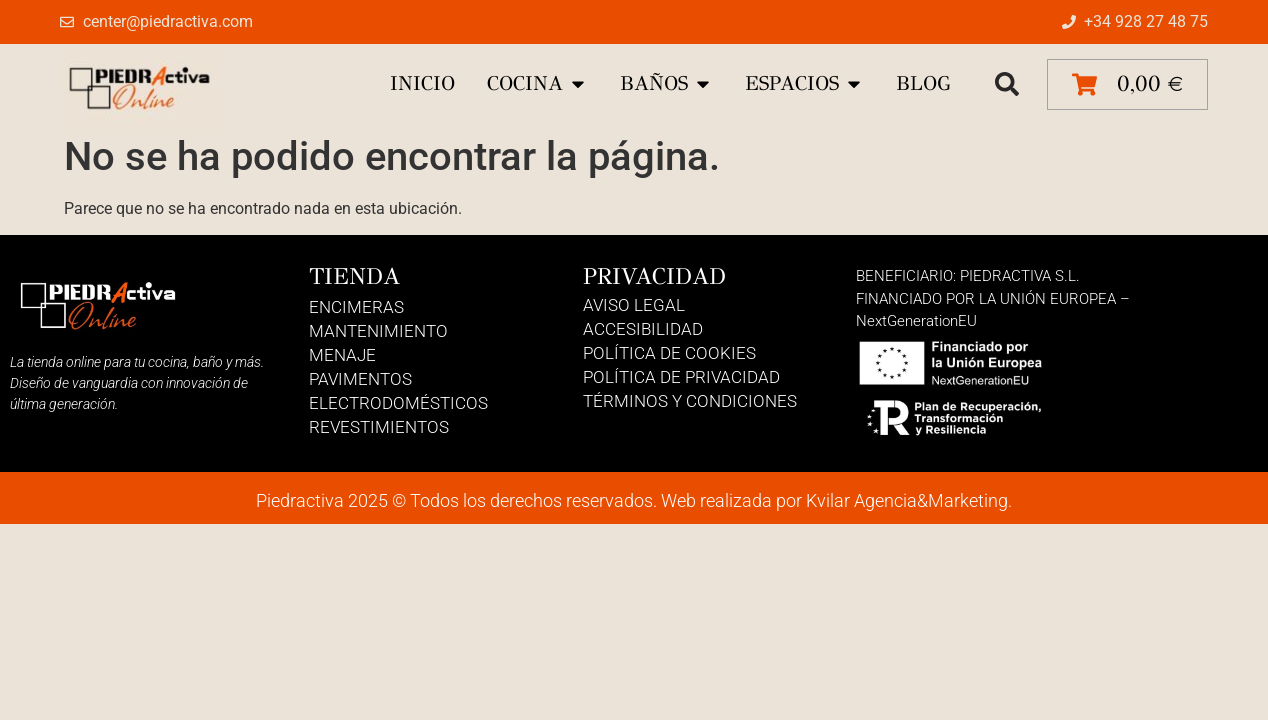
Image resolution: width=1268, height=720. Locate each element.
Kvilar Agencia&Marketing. (909, 500)
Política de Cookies (669, 353)
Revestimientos (379, 427)
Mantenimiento (378, 331)
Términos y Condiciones (690, 401)
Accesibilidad (643, 329)
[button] (1007, 84)
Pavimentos (360, 379)
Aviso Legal (634, 305)
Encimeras (356, 307)
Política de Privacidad (681, 377)
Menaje (342, 355)
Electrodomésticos (398, 403)
